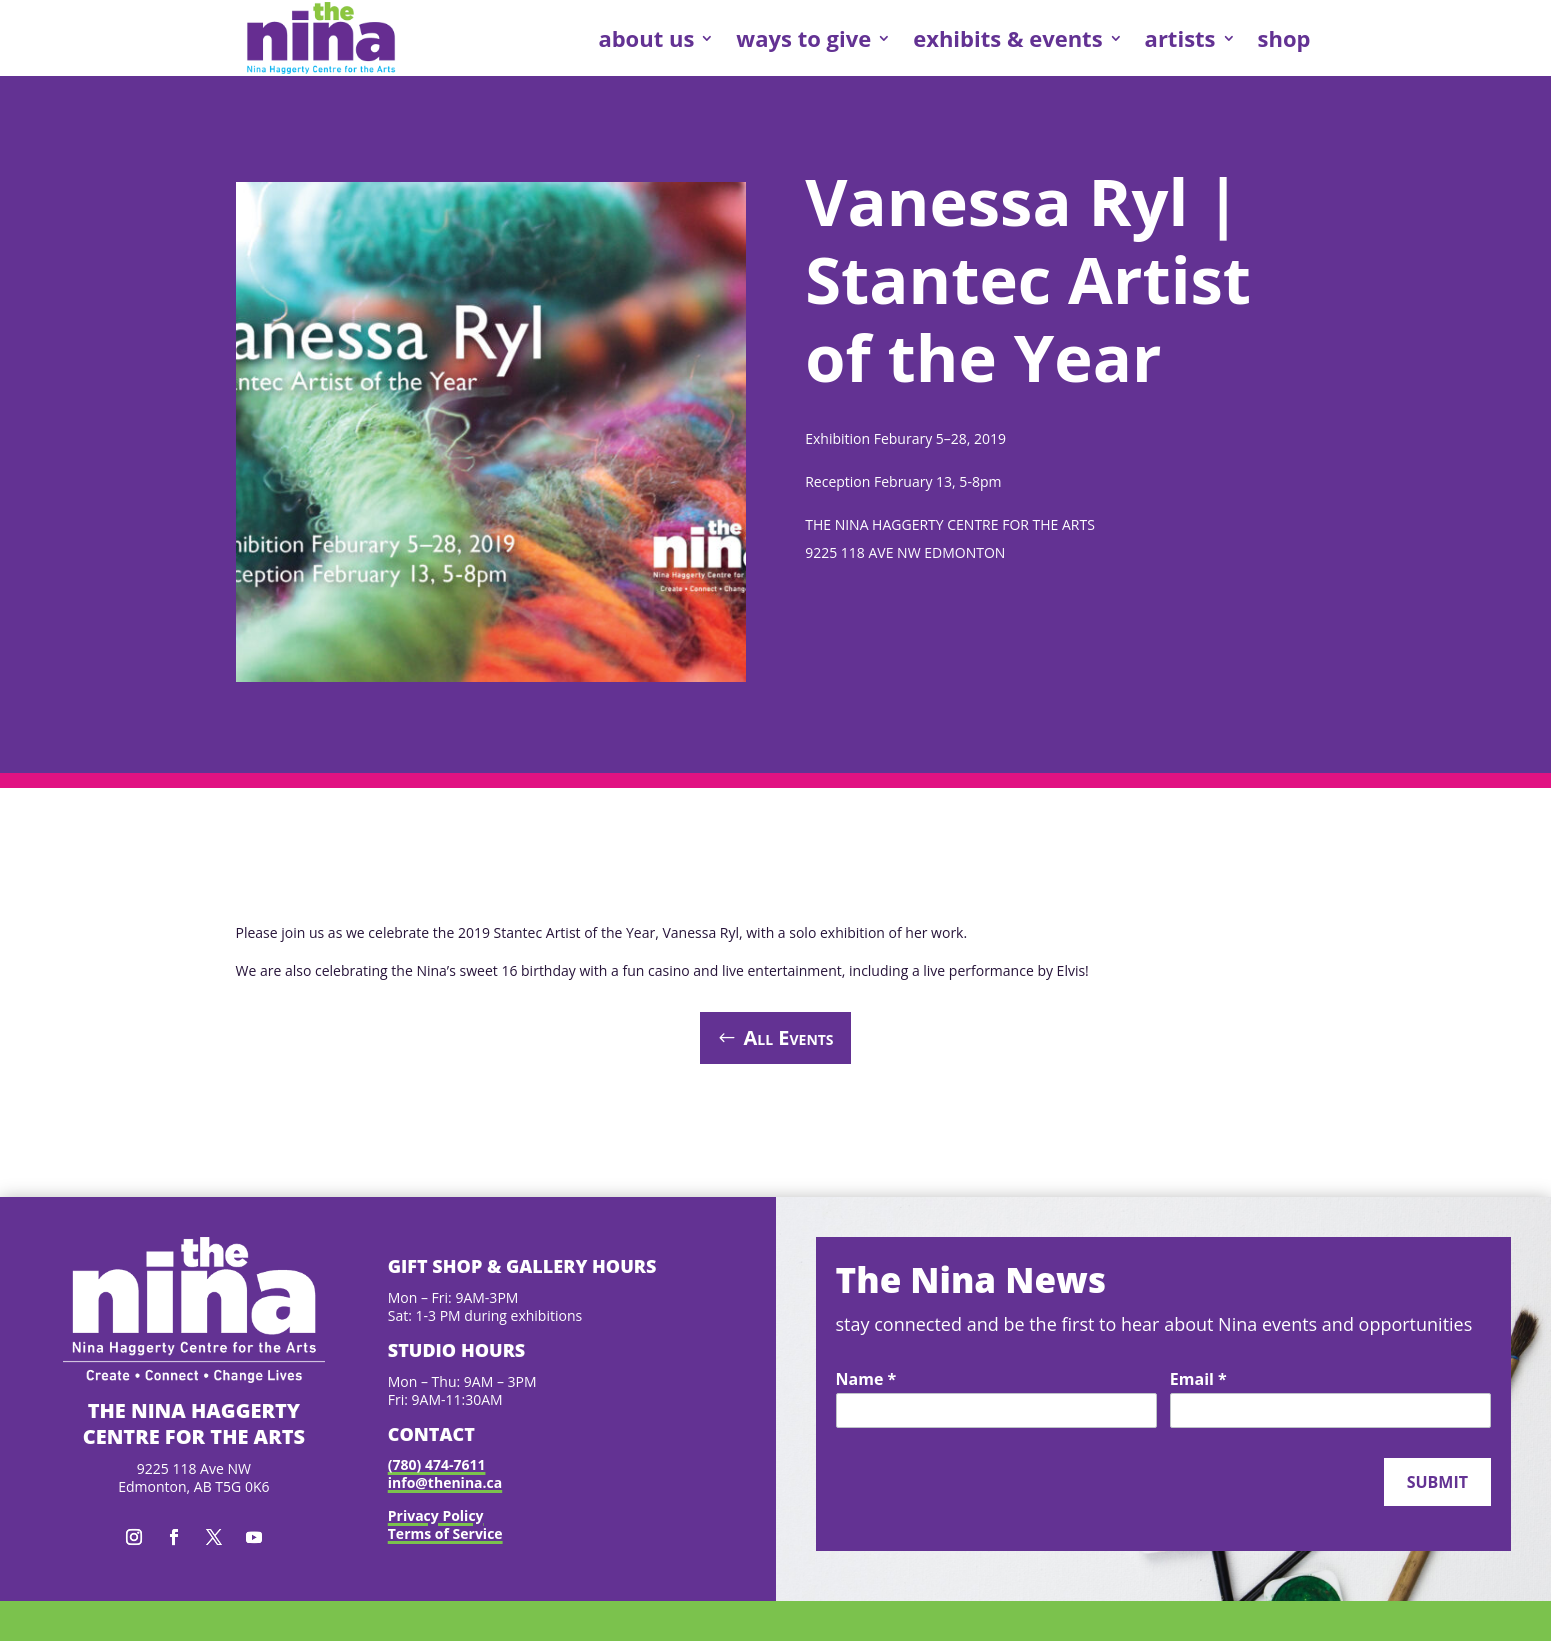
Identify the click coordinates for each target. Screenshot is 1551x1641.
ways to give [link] (803, 38)
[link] (321, 38)
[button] (134, 1537)
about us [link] (646, 38)
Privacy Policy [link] (436, 1515)
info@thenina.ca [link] (445, 1482)
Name (866, 1380)
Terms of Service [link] (445, 1533)
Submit (1437, 1482)
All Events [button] (788, 1037)
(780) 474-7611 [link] (437, 1464)
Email (1198, 1380)
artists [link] (1180, 38)
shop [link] (1284, 38)
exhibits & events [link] (1007, 38)
